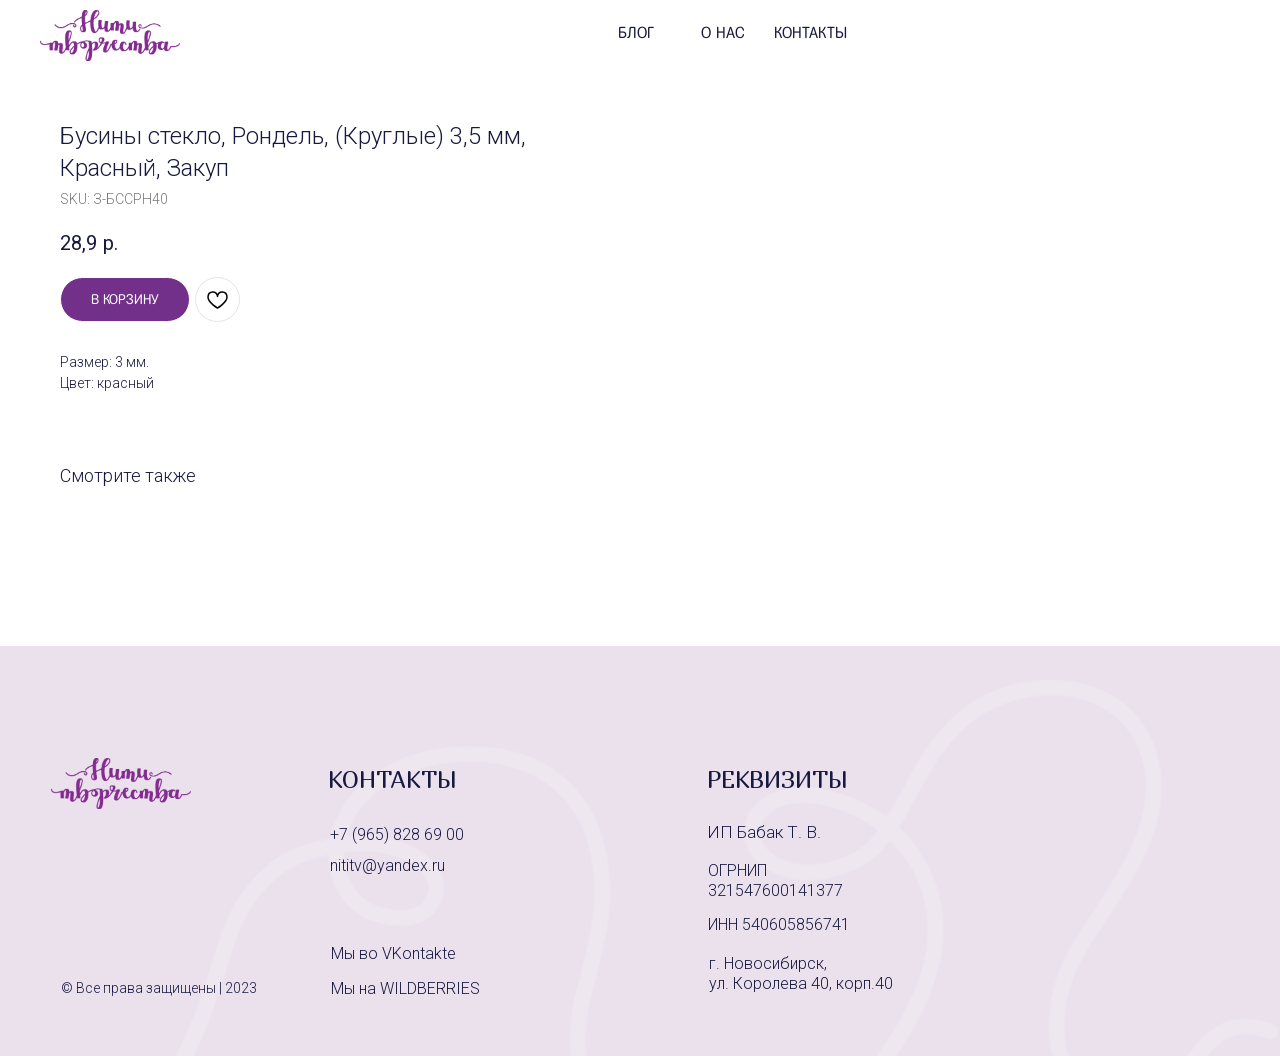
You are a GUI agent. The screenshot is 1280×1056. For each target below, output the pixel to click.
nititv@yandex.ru (387, 865)
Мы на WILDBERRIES (405, 988)
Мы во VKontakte (393, 953)
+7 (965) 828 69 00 (397, 834)
